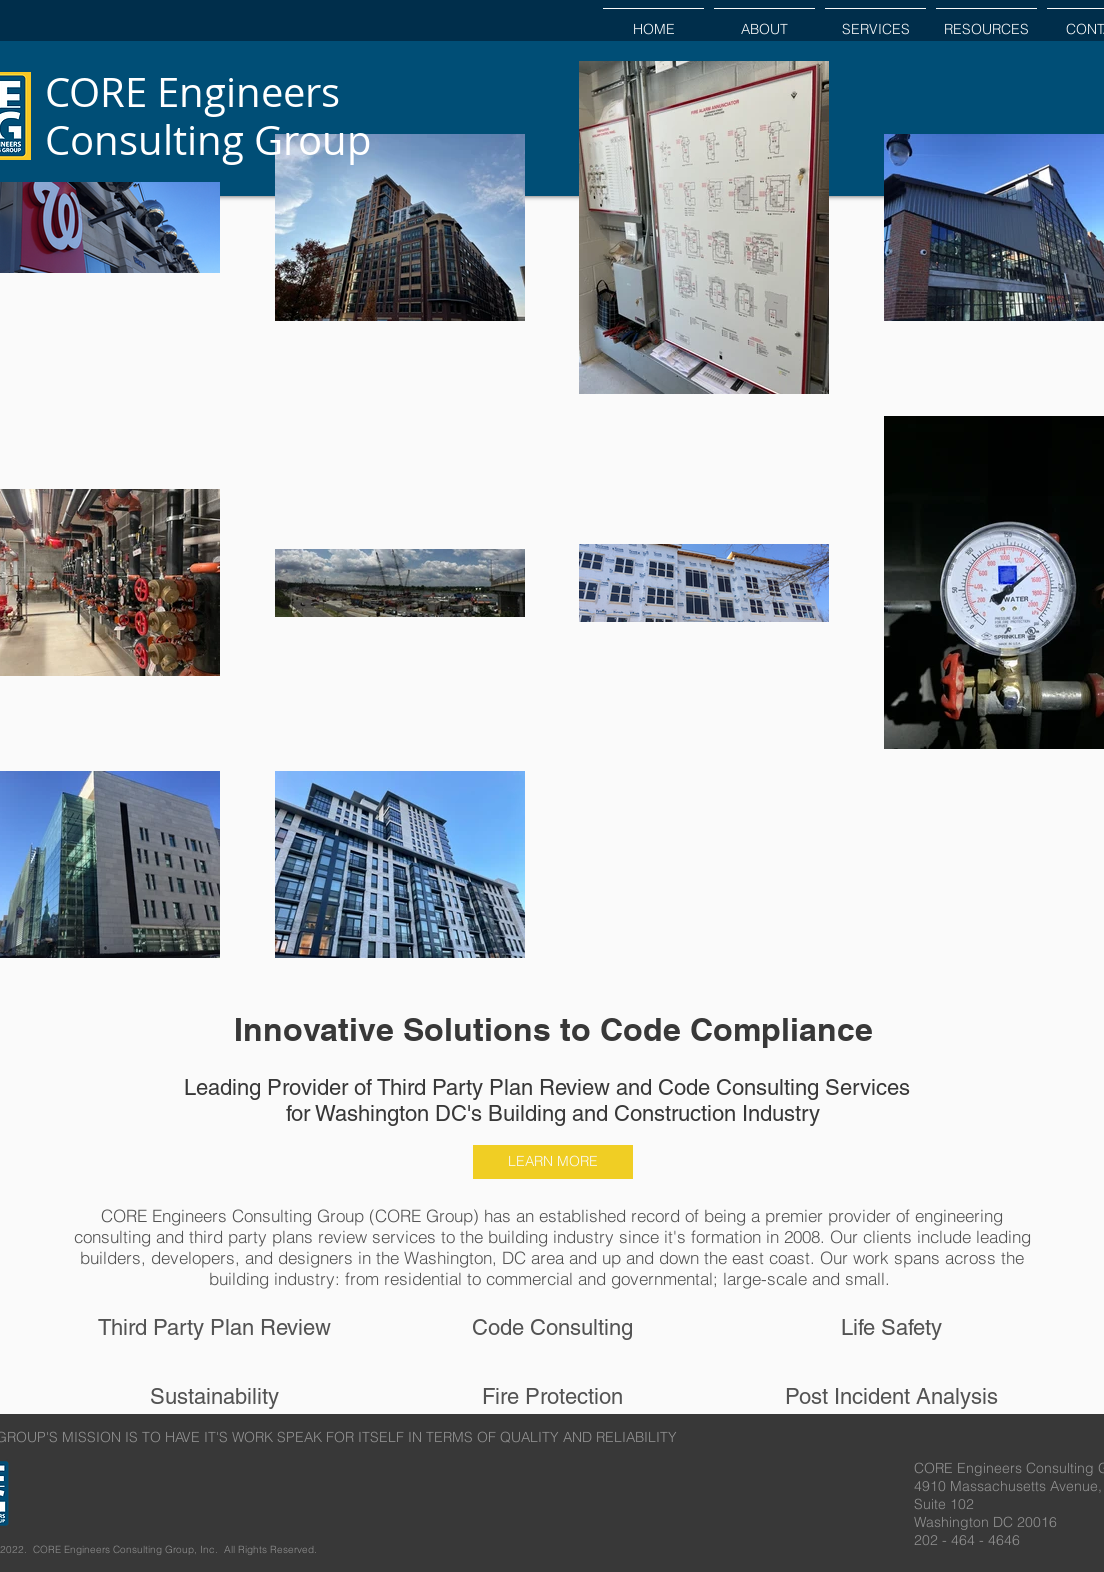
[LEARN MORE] (553, 1162)
